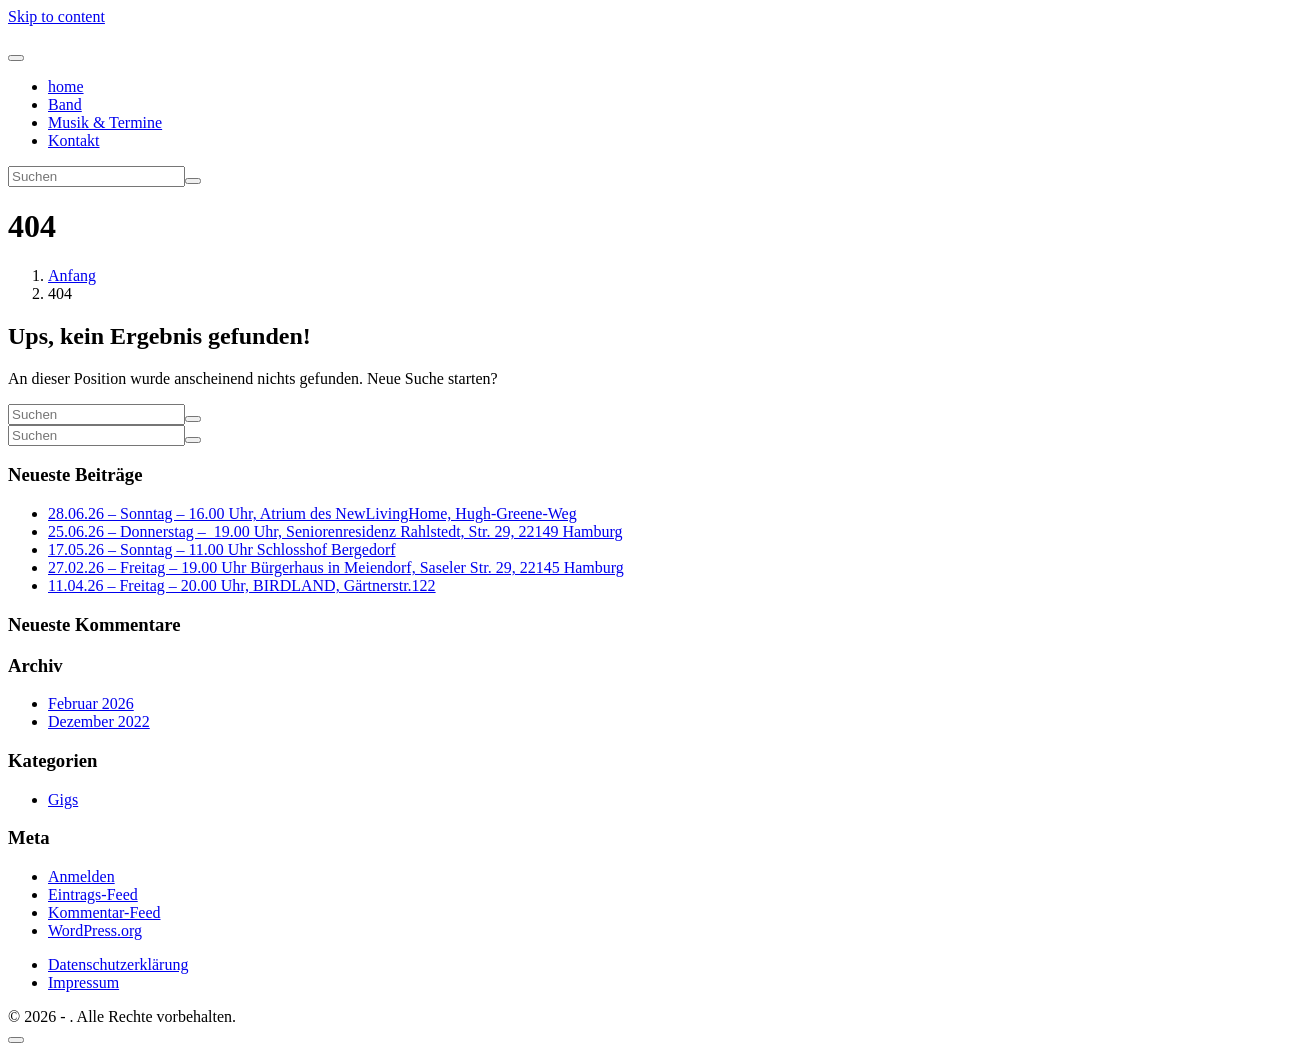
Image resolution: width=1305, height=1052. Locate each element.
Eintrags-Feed (93, 894)
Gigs (63, 799)
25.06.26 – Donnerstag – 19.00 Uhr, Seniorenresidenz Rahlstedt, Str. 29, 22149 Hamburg (335, 531)
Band (65, 104)
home (66, 86)
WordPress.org (95, 930)
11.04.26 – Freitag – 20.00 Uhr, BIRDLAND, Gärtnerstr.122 (242, 585)
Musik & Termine (105, 122)
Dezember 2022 (99, 721)
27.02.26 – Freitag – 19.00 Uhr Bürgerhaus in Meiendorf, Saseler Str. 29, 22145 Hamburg (336, 567)
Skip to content (56, 16)
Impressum (83, 982)
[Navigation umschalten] (16, 58)
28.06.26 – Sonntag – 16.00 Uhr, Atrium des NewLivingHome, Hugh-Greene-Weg (312, 513)
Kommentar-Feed (104, 912)
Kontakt (74, 140)
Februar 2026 (91, 703)
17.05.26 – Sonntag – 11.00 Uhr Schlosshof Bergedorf (222, 549)
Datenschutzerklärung (118, 964)
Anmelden (81, 876)
